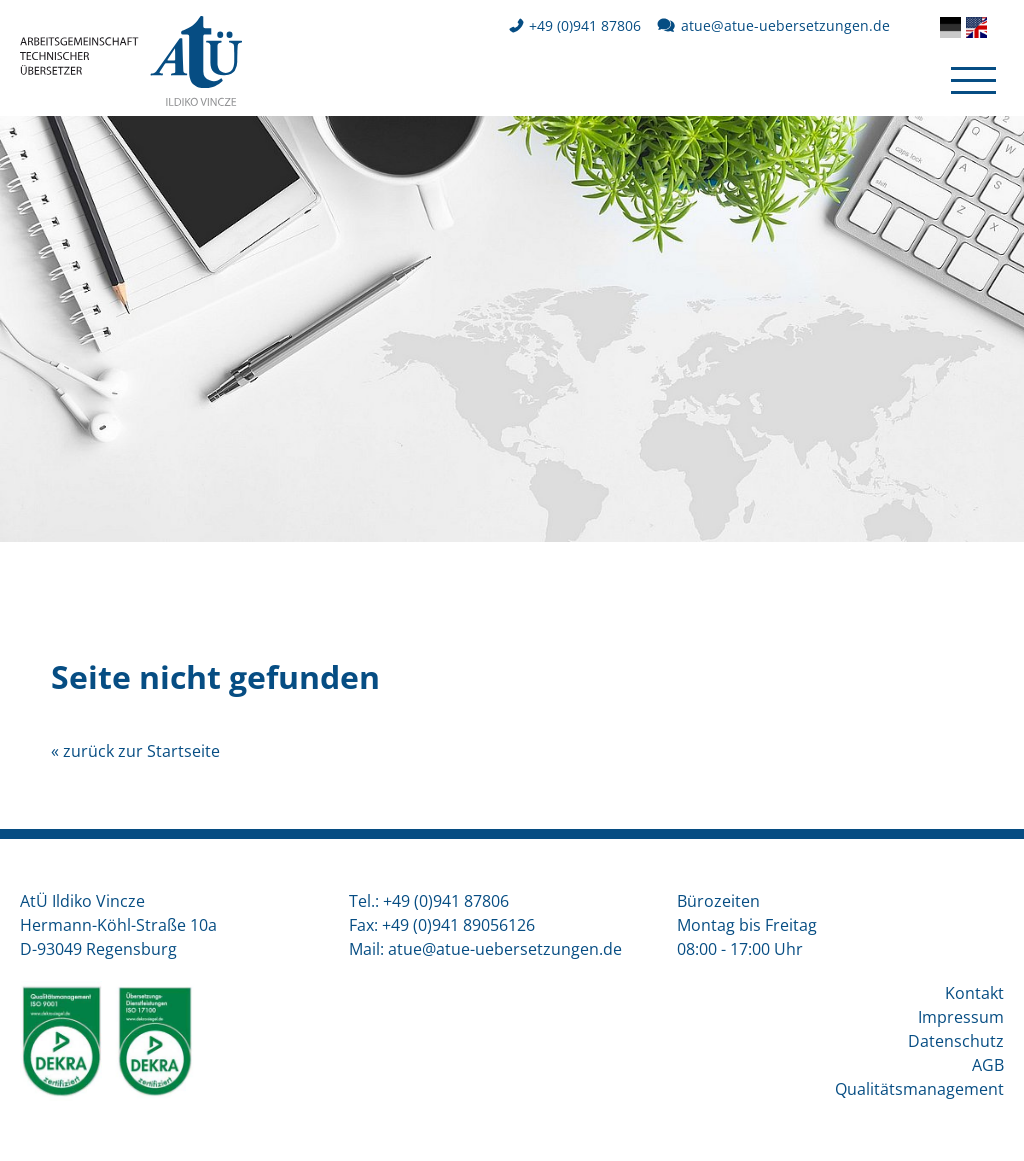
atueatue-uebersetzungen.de (785, 25)
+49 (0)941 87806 (585, 25)
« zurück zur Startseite (135, 751)
